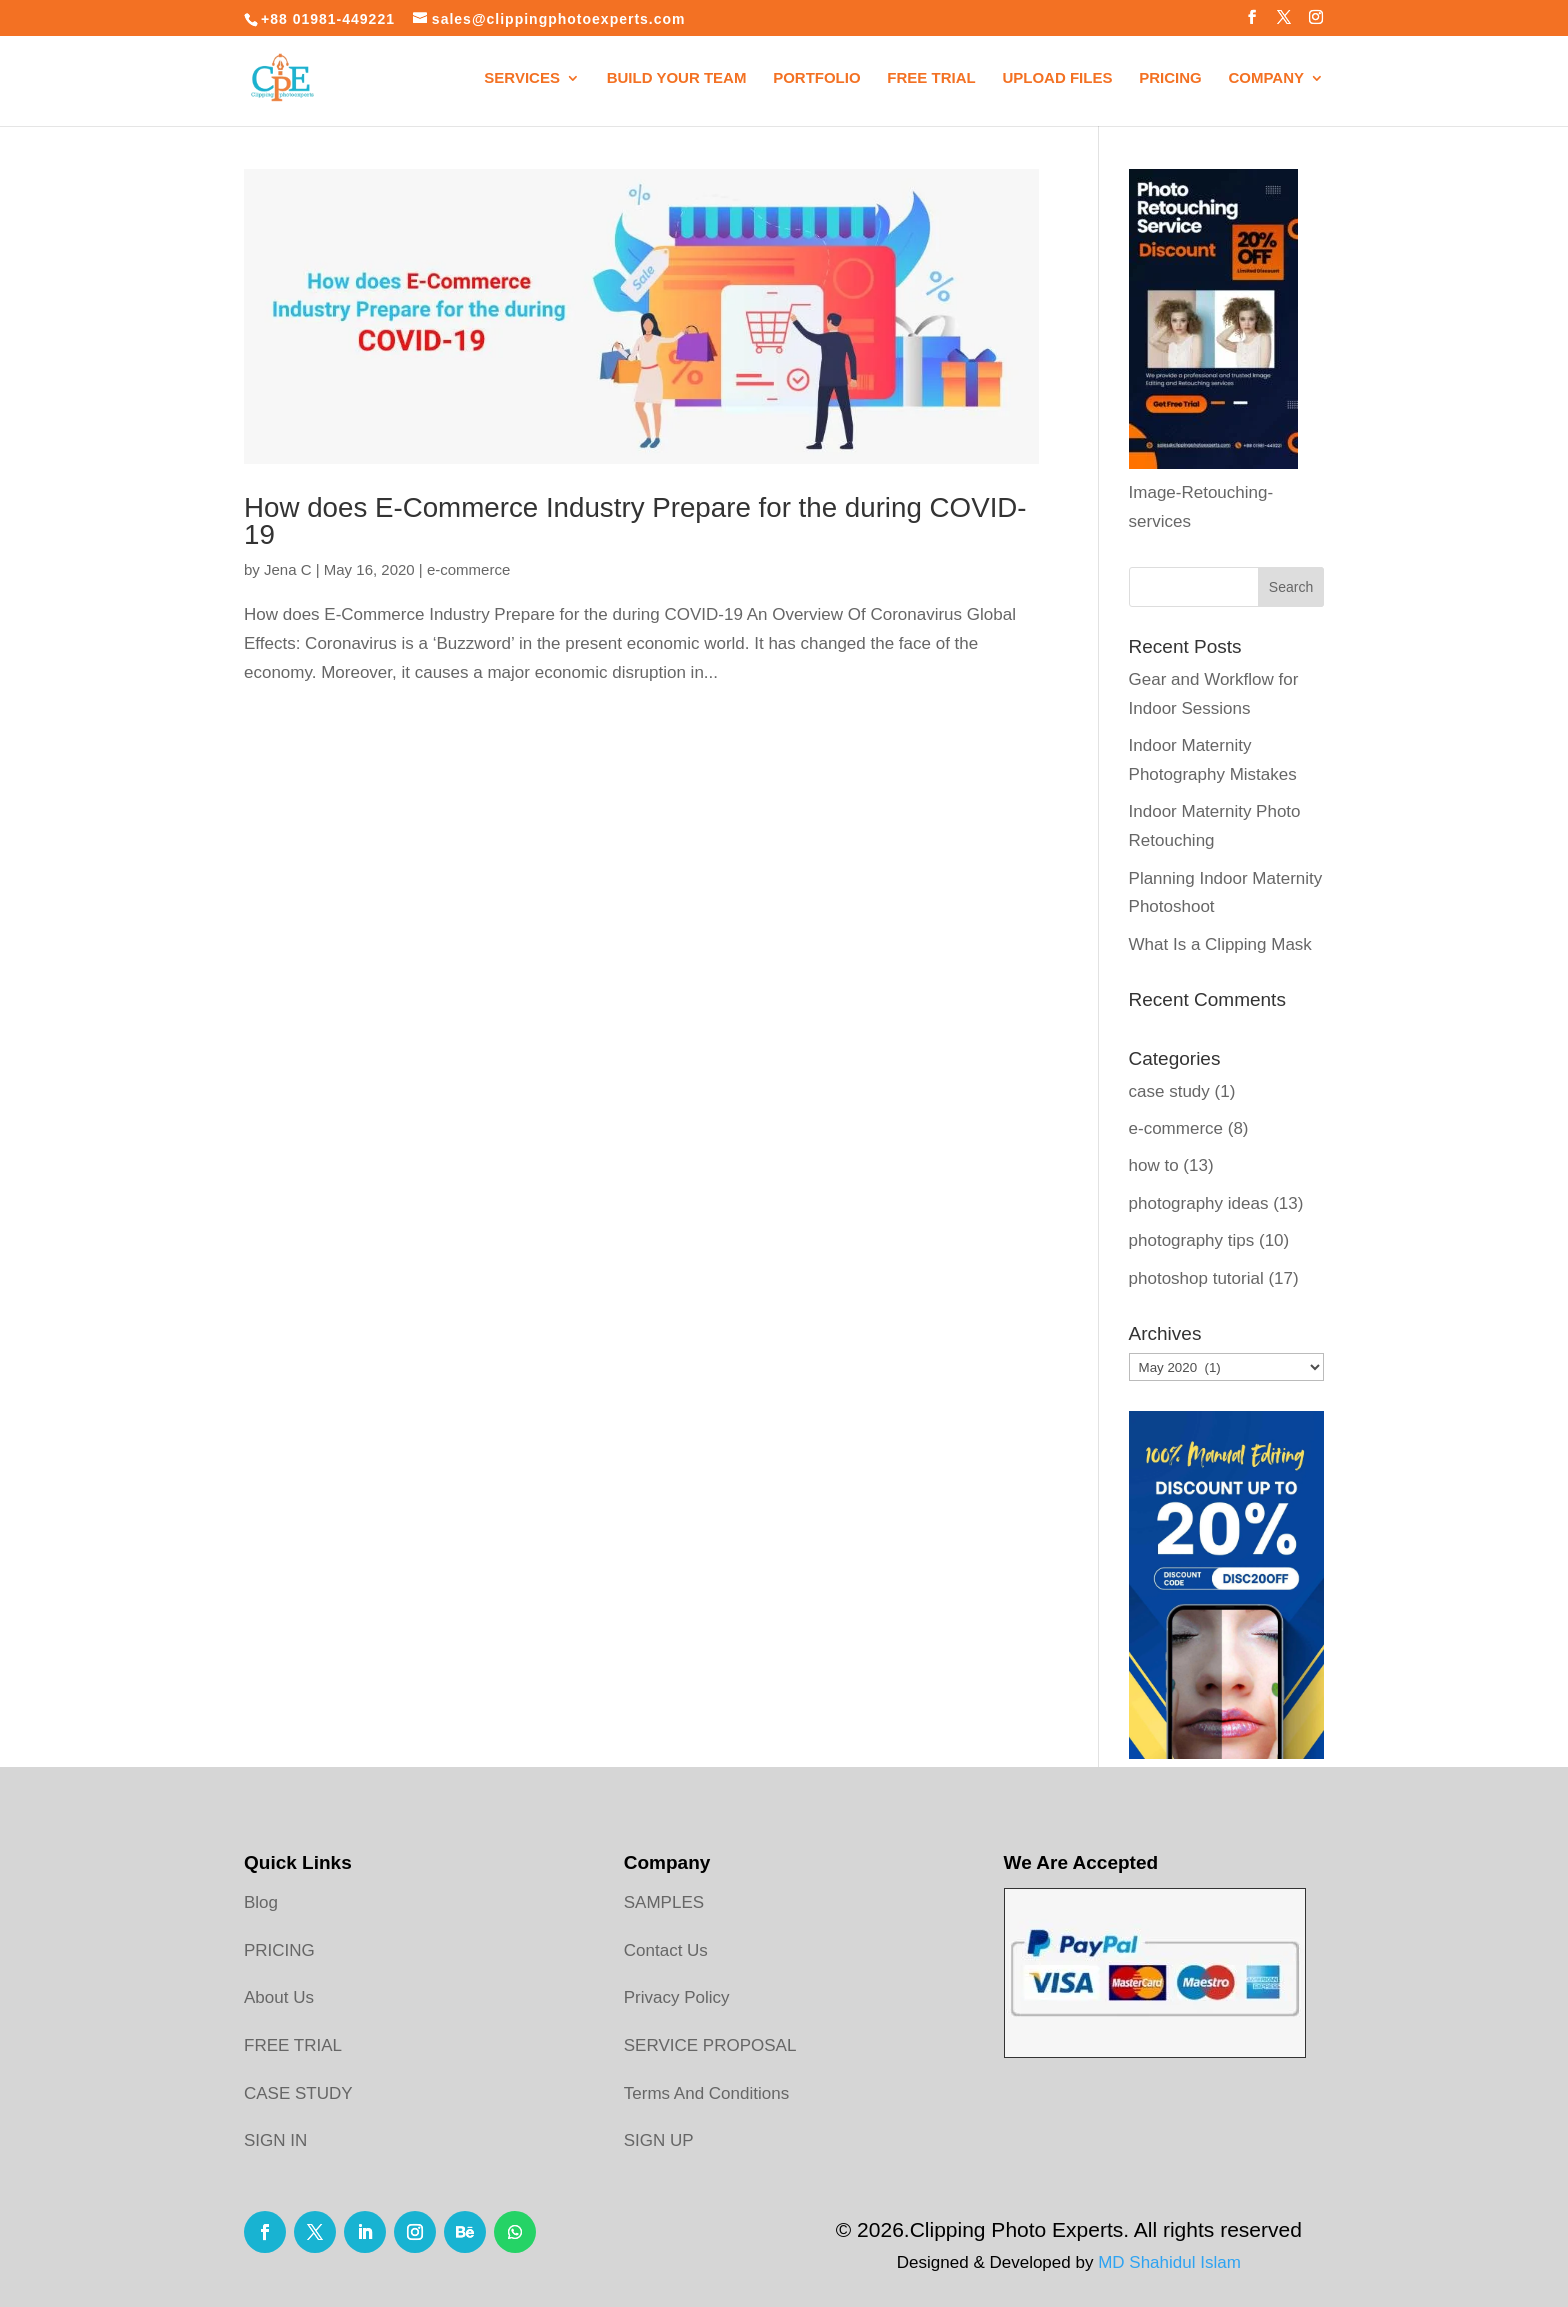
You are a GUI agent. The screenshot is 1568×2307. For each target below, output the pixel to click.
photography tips (1192, 1240)
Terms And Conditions (706, 2093)
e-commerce (468, 569)
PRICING (279, 1950)
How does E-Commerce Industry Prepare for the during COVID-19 (635, 521)
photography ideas (1199, 1203)
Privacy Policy (677, 1997)
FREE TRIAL (293, 2045)
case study (1169, 1091)
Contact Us (666, 1950)
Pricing (1170, 78)
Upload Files (1057, 78)
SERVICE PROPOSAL (710, 2045)
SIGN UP (659, 2140)
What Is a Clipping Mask (1220, 944)
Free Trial (931, 78)
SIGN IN (275, 2140)
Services (522, 78)
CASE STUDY (298, 2093)
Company (1266, 78)
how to (1154, 1165)
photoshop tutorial (1196, 1278)
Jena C (288, 569)
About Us (279, 1997)
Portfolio (817, 78)
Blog (261, 1902)
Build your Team (677, 78)
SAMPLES (664, 1902)
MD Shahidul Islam (1169, 2262)
